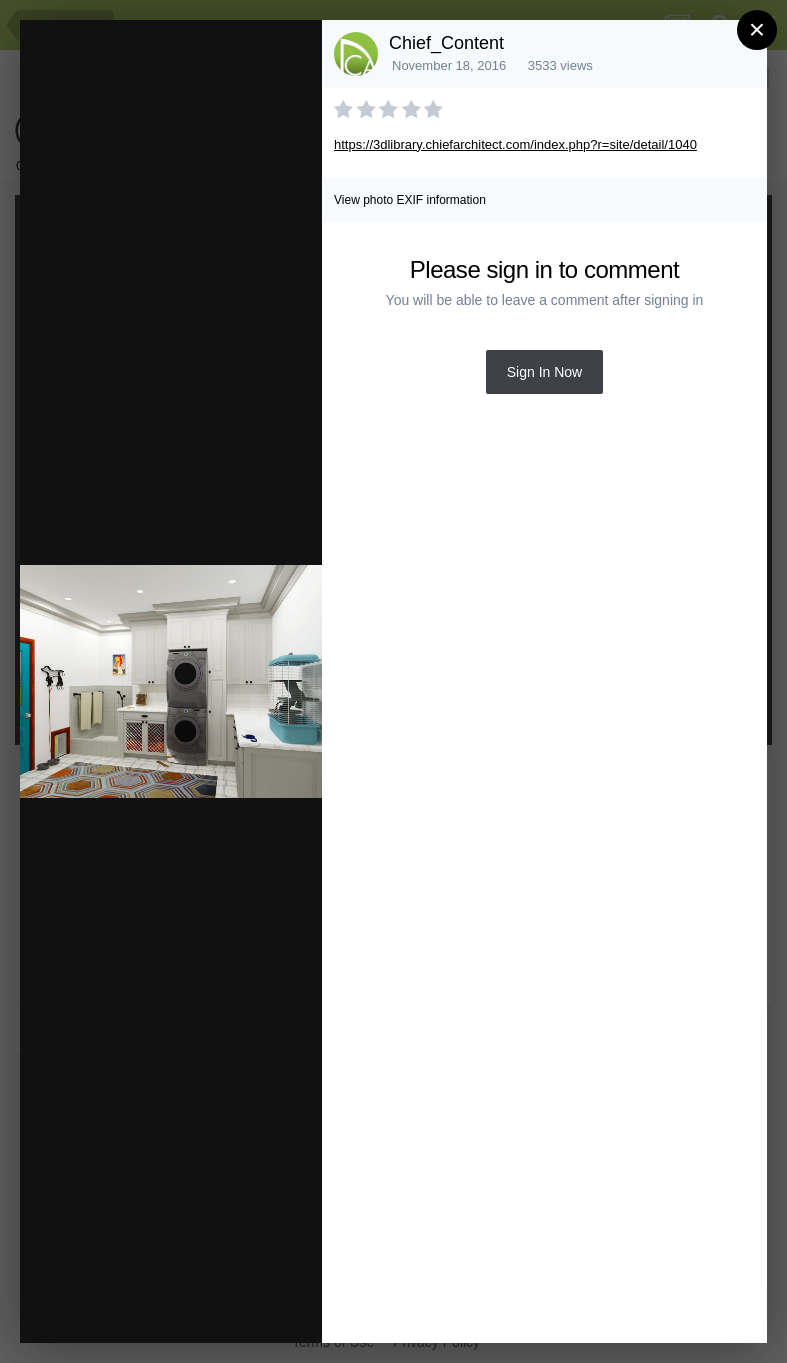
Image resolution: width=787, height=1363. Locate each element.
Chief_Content (446, 43)
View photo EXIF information (410, 200)
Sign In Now (544, 372)
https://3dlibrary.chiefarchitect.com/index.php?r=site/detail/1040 (515, 144)
